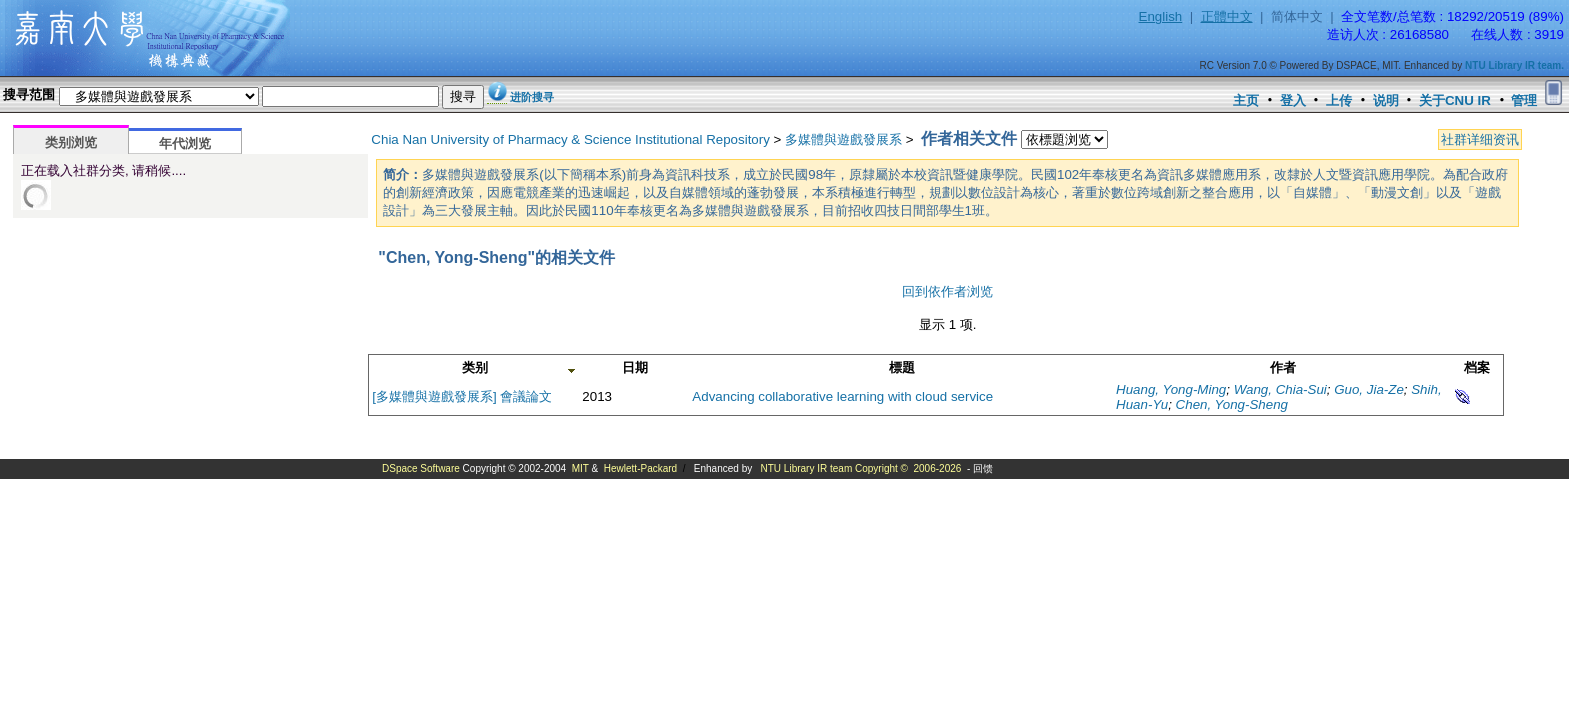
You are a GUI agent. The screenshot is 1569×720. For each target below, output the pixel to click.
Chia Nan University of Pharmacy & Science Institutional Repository (570, 139)
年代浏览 (185, 143)
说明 (1386, 100)
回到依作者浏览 (947, 291)
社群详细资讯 (1480, 139)
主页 (1246, 100)
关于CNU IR (1455, 100)
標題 (902, 367)
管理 (1524, 100)
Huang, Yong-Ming (1171, 389)
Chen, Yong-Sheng (1232, 404)
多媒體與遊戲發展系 (843, 139)
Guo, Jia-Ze (1369, 389)
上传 (1339, 100)
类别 (475, 367)
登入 (1293, 100)
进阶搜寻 (532, 97)
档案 (1477, 367)
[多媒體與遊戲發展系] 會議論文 (462, 396)
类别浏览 (71, 142)
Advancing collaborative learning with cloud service (842, 396)
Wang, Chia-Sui (1280, 389)
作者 (1283, 367)
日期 (635, 367)
